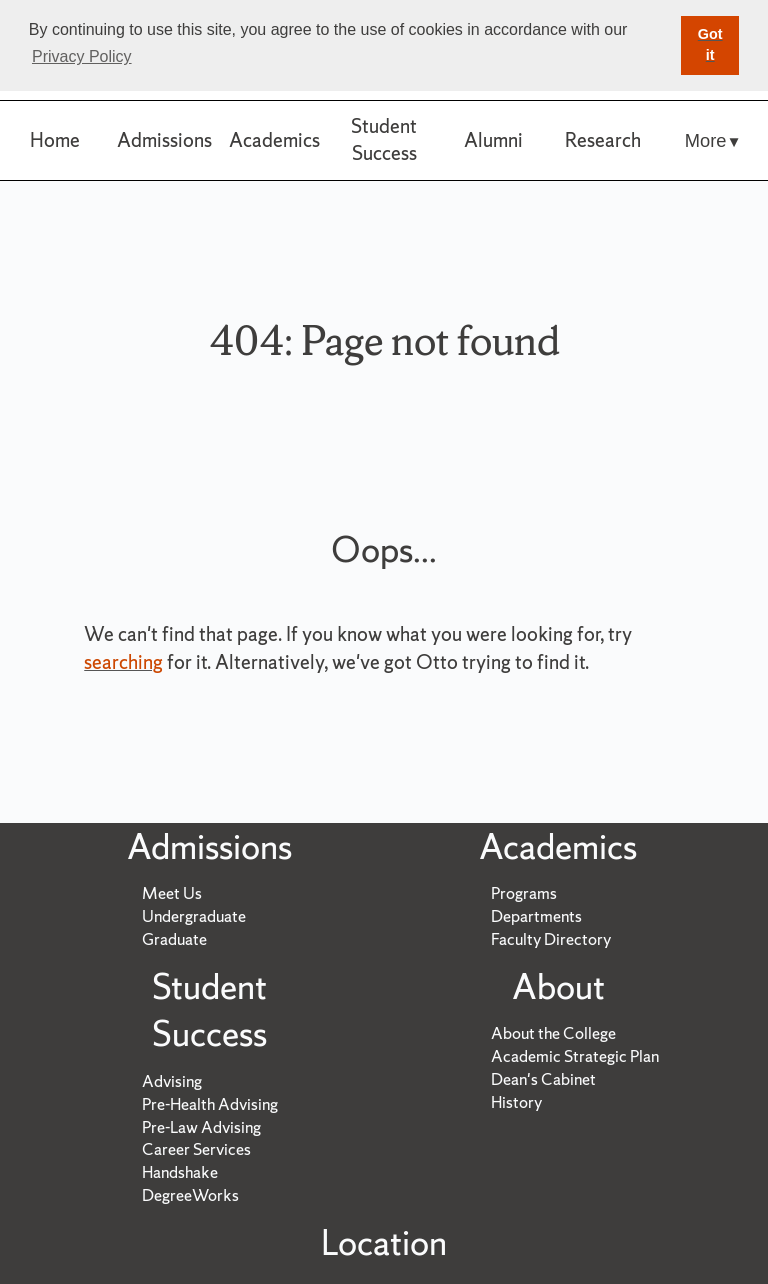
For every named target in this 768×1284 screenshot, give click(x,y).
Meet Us (172, 893)
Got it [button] (710, 45)
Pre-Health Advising (210, 1104)
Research (603, 140)
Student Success (384, 139)
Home (55, 140)
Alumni (493, 140)
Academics (274, 140)
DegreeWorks (190, 1195)
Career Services (196, 1149)
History (516, 1102)
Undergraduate (194, 916)
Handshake (180, 1172)
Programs (524, 893)
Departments (536, 916)
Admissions (164, 140)
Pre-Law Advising (201, 1127)
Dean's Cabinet (543, 1079)
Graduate (174, 939)
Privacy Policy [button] (82, 56)
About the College (553, 1033)
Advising (172, 1081)
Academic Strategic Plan (575, 1056)
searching (123, 662)
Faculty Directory (551, 939)
